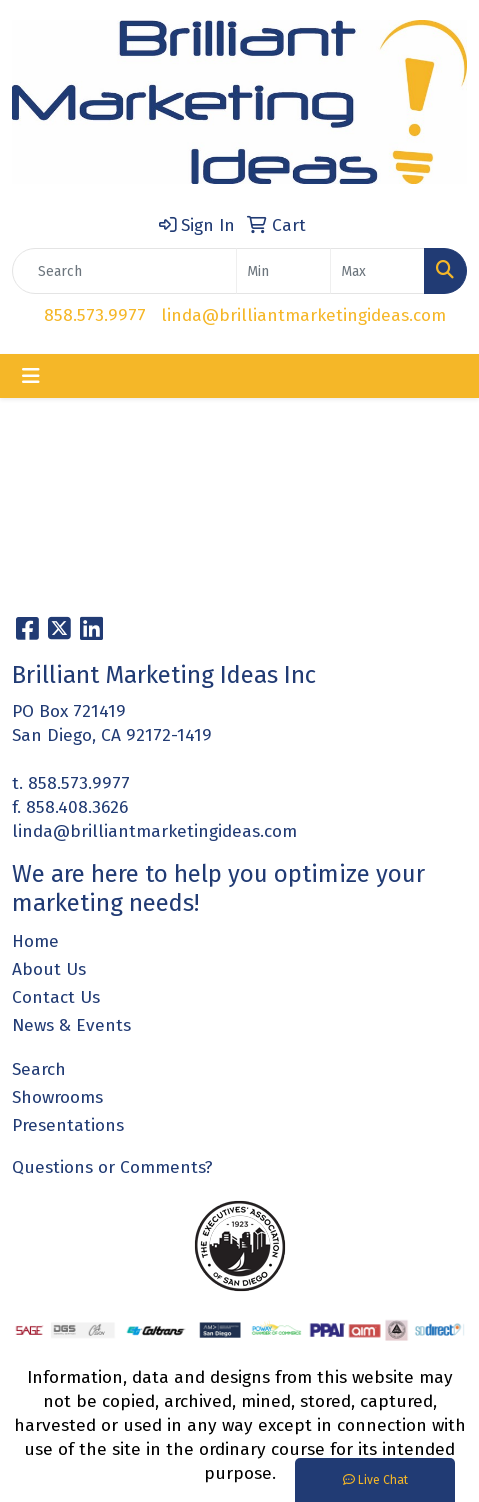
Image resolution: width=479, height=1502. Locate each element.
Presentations (68, 1125)
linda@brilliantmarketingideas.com (303, 315)
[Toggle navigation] (31, 376)
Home (35, 941)
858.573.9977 (95, 315)
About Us (49, 969)
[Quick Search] (124, 271)
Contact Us (56, 997)
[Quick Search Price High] (377, 271)
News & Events (71, 1025)
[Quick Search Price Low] (283, 271)
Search (39, 1069)
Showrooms (57, 1097)
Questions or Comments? (112, 1167)
